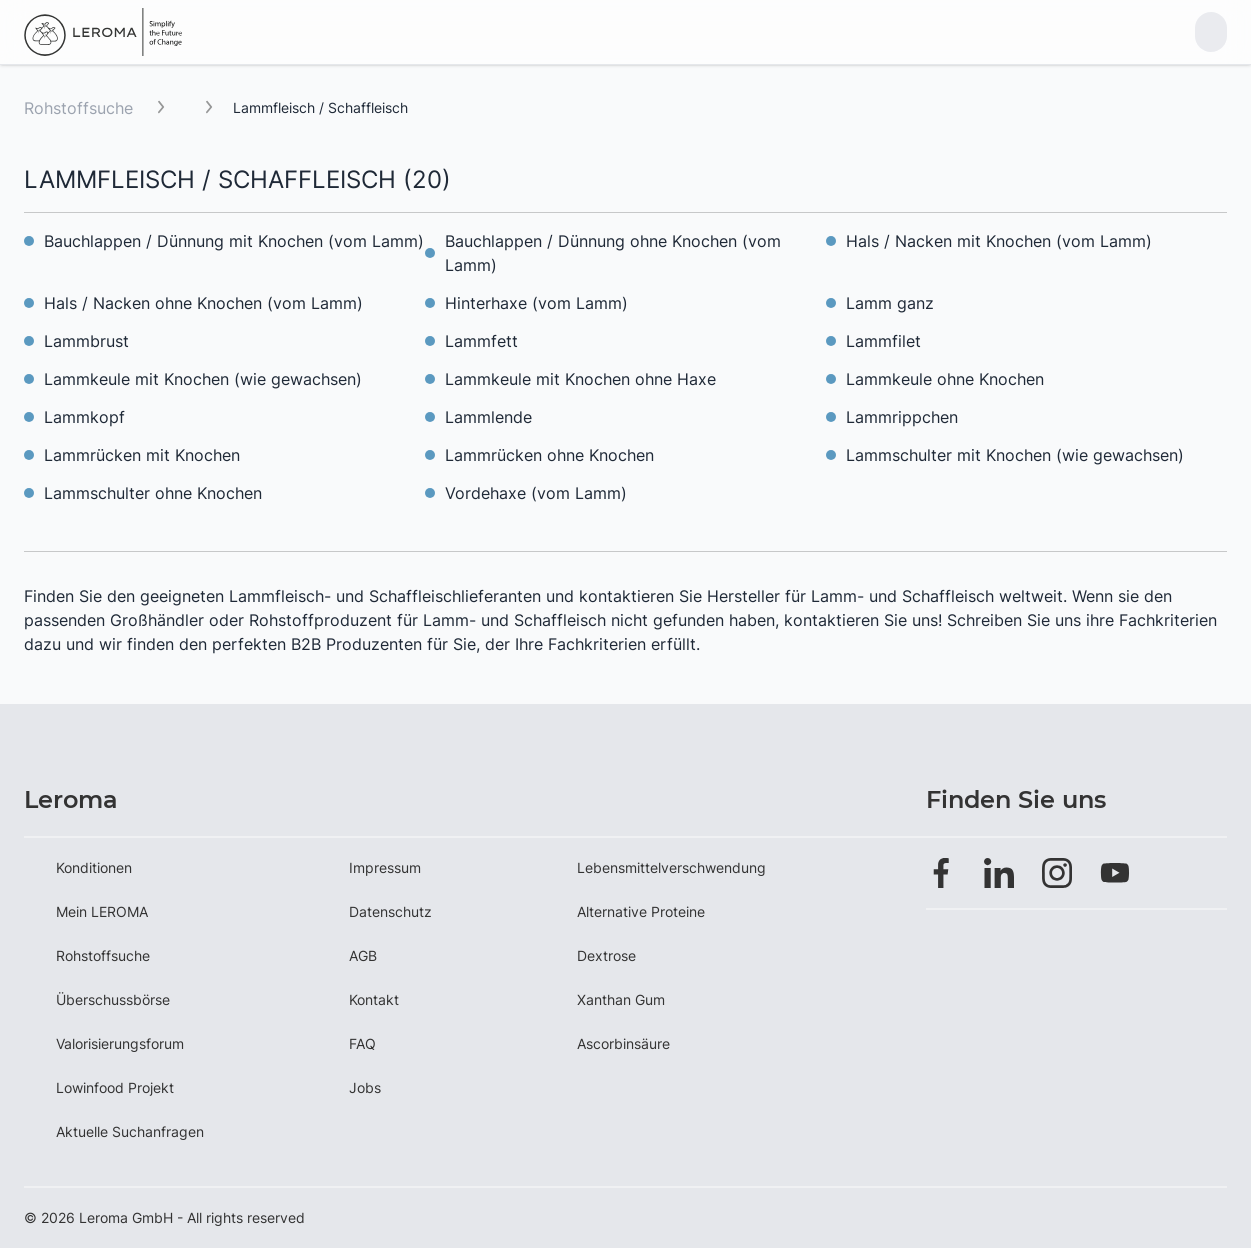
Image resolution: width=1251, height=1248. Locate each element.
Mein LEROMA (102, 911)
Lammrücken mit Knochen (142, 455)
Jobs (365, 1087)
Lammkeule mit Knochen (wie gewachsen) (203, 379)
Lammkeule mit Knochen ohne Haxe (580, 379)
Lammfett (481, 341)
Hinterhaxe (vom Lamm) (536, 303)
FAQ (362, 1043)
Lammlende (488, 417)
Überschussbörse (113, 999)
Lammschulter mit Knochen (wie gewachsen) (1015, 455)
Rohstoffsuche (78, 108)
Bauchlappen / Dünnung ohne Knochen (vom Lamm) (613, 253)
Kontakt (374, 999)
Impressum (385, 867)
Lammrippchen (902, 417)
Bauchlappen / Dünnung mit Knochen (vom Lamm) (234, 241)
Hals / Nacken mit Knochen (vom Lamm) (999, 241)
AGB (363, 955)
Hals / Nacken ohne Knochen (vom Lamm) (203, 303)
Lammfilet (883, 341)
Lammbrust (86, 341)
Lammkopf (84, 417)
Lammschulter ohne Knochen (153, 493)
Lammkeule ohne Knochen (945, 379)
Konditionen (94, 867)
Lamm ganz (890, 303)
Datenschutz (390, 911)
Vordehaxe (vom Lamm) (536, 493)
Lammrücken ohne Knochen (549, 455)
